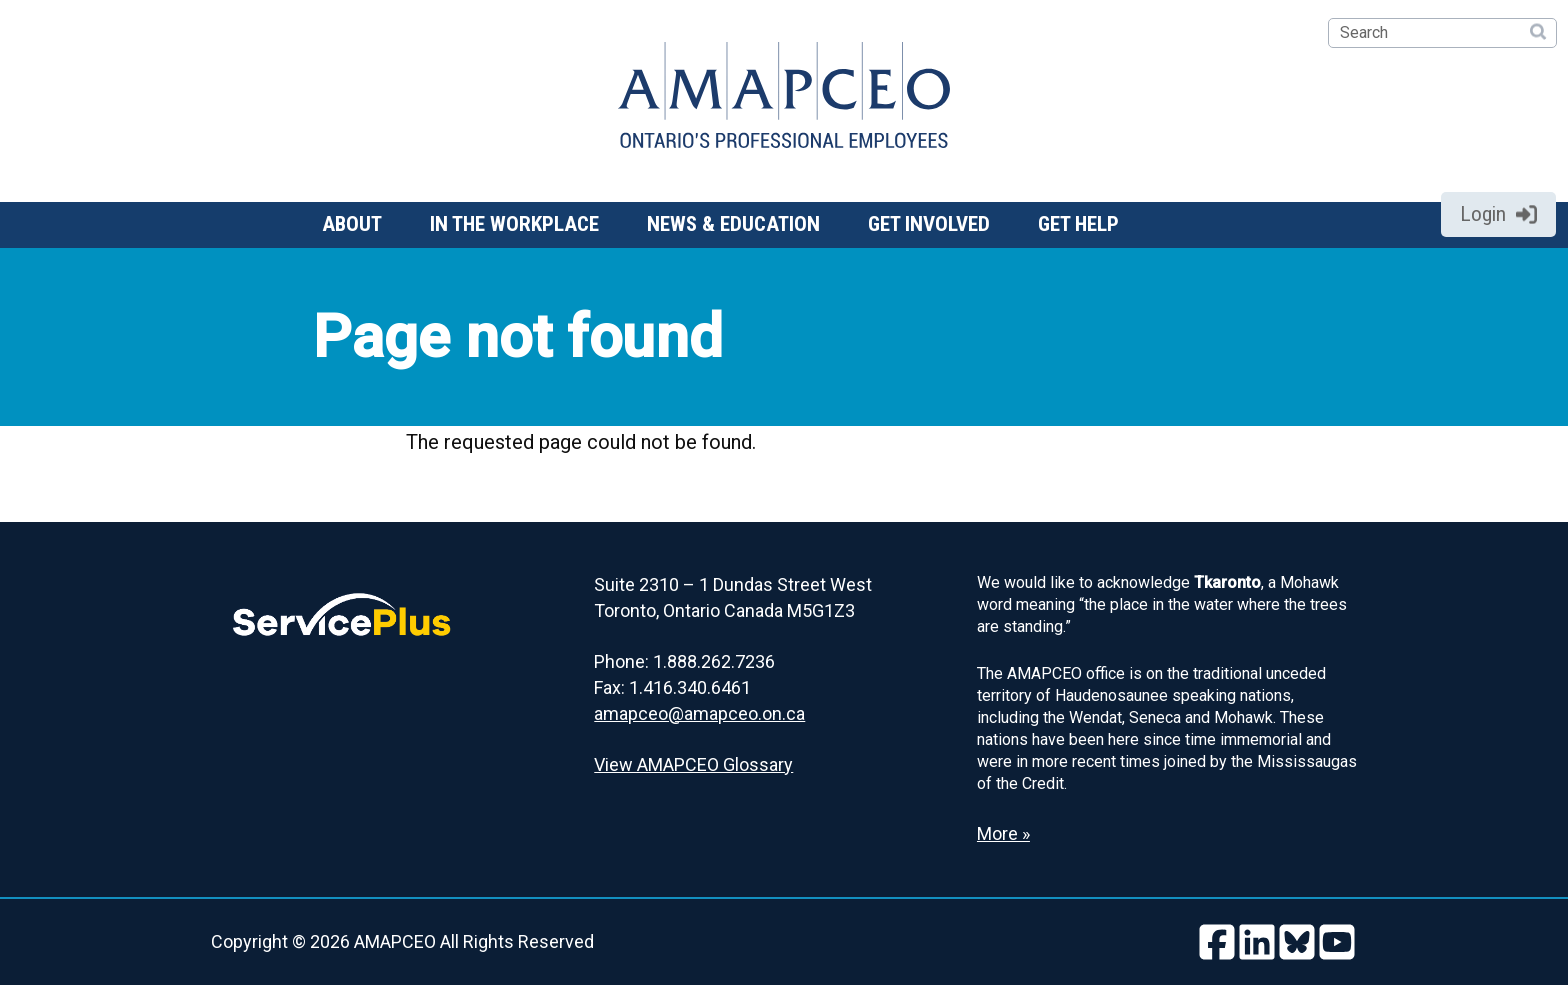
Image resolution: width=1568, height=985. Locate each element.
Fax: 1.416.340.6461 (672, 687)
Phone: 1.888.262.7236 (684, 661)
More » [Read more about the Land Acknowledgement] (1003, 833)
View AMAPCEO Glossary (693, 764)
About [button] (352, 224)
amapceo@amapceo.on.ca (699, 713)
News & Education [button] (733, 224)
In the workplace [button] (514, 224)
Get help (1078, 224)
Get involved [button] (929, 224)
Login (1498, 214)
